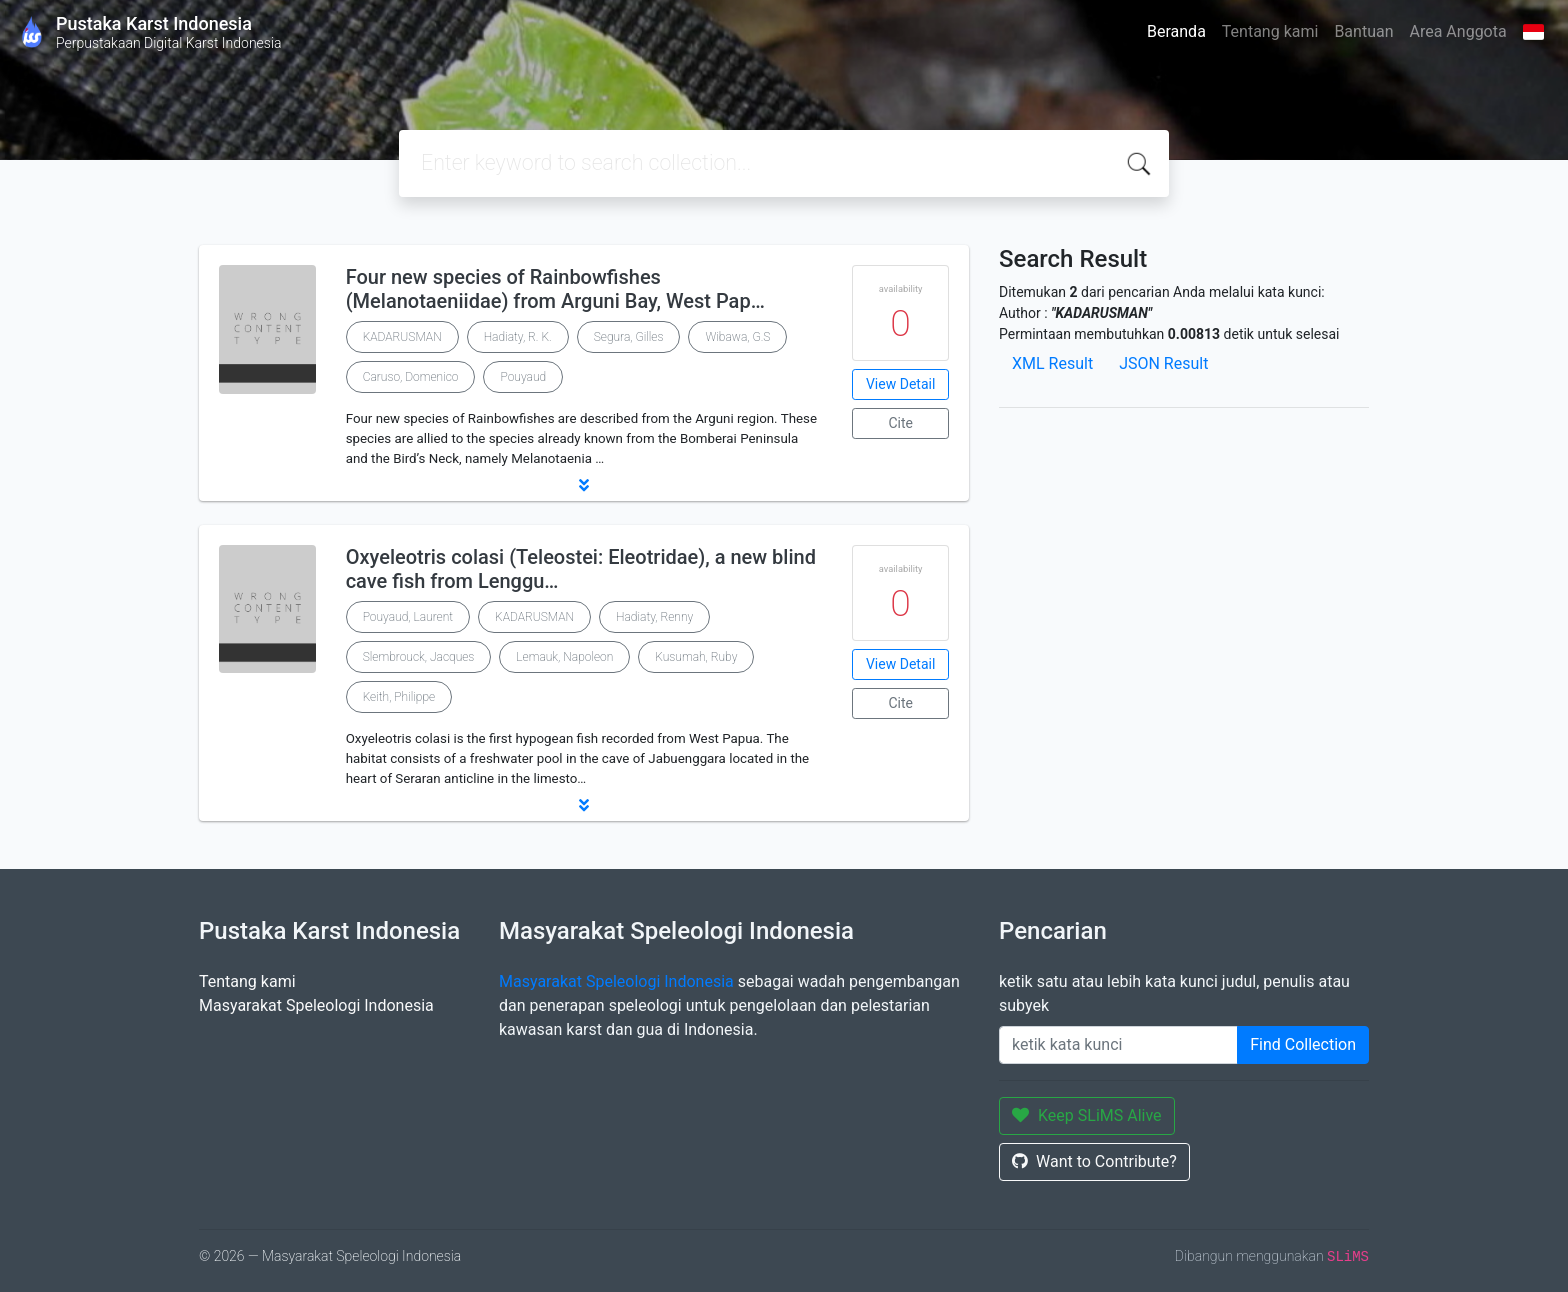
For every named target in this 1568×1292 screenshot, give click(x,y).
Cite (900, 423)
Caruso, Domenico (411, 377)
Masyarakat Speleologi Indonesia (316, 1005)
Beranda (1176, 31)
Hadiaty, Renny (654, 617)
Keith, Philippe (399, 697)
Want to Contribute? (1094, 1161)
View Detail (900, 384)
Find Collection (1303, 1044)
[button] (584, 485)
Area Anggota (1458, 31)
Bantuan (1363, 31)
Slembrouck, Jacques (419, 657)
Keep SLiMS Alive (1087, 1115)
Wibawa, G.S (737, 337)
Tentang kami (1270, 31)
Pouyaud (523, 377)
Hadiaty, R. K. (518, 337)
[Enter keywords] (1118, 1045)
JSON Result (1163, 363)
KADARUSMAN (402, 337)
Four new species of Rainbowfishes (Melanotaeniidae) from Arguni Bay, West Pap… (555, 289)
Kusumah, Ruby (696, 657)
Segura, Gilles (629, 337)
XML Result (1052, 363)
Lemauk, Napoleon (564, 657)
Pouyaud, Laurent (408, 617)
